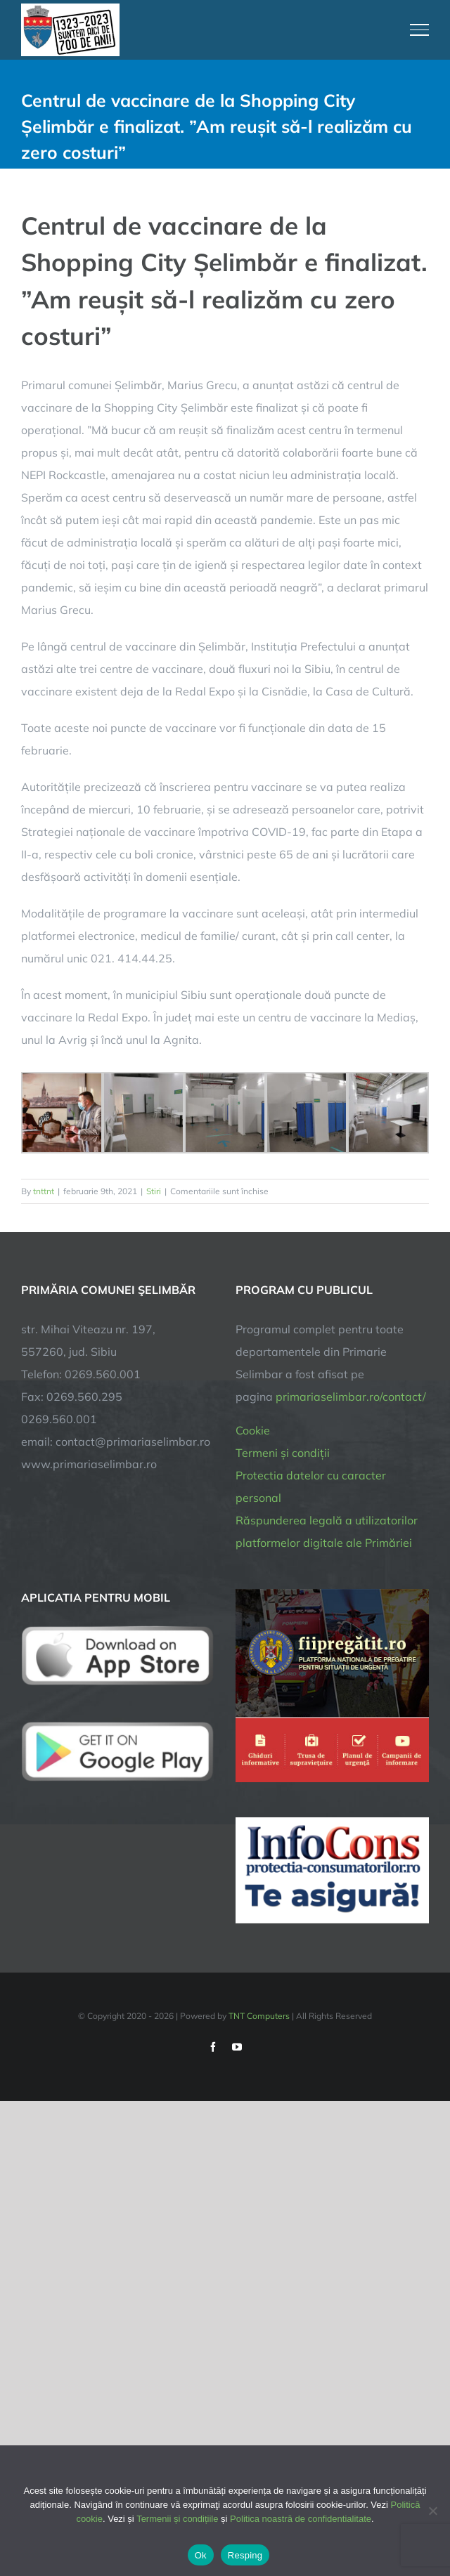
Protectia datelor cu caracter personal (311, 1486)
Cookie (253, 1430)
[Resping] (432, 2511)
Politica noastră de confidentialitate (300, 2518)
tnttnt (43, 1191)
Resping (245, 2555)
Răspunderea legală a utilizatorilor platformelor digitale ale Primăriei (327, 1531)
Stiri (153, 1191)
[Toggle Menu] (419, 29)
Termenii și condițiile (177, 2518)
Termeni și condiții (283, 1453)
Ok (201, 2555)
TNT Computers (259, 2016)
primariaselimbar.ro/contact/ (351, 1397)
